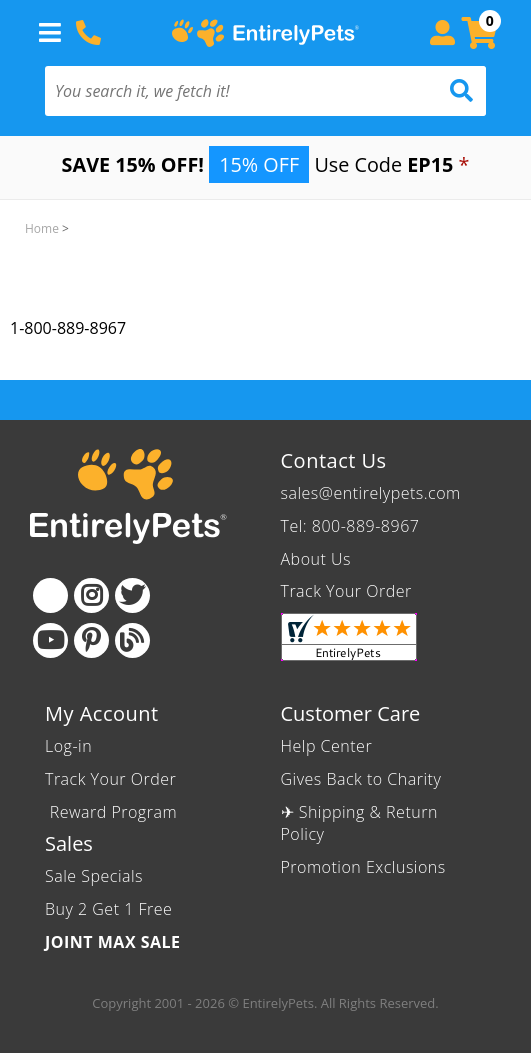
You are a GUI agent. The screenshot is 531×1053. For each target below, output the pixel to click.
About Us (316, 559)
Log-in (68, 746)
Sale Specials (94, 876)
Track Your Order (346, 591)
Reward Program (113, 812)
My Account (102, 713)
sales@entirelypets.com (371, 493)
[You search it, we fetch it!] (232, 91)
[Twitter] (132, 595)
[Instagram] (91, 595)
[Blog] (132, 640)
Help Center (327, 746)
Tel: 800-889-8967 (350, 526)
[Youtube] (50, 640)
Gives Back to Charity (361, 779)
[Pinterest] (91, 640)
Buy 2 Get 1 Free (108, 909)
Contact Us (334, 460)
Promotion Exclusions (363, 867)
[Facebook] (50, 595)
